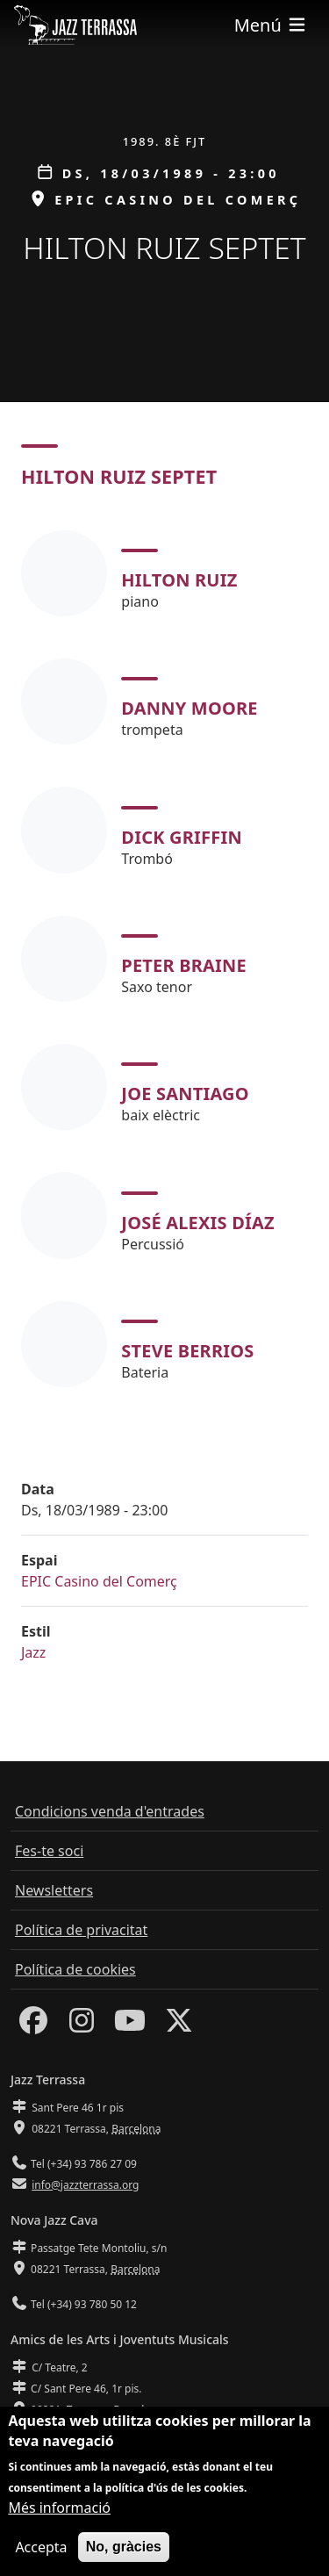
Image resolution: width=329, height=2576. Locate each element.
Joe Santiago (184, 1093)
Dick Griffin (181, 837)
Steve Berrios (187, 1351)
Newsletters (54, 1890)
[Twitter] (179, 2025)
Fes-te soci (49, 1850)
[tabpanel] (164, 958)
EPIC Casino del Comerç (99, 1581)
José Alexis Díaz (198, 1222)
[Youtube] (129, 2025)
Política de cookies (75, 1969)
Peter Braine (184, 965)
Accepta (41, 2555)
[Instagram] (81, 2025)
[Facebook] (33, 2025)
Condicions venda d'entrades (109, 1811)
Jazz (33, 1652)
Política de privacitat (81, 1929)
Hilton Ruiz (179, 580)
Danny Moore (189, 708)
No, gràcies (123, 2555)
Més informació (59, 2516)
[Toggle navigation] (271, 25)
